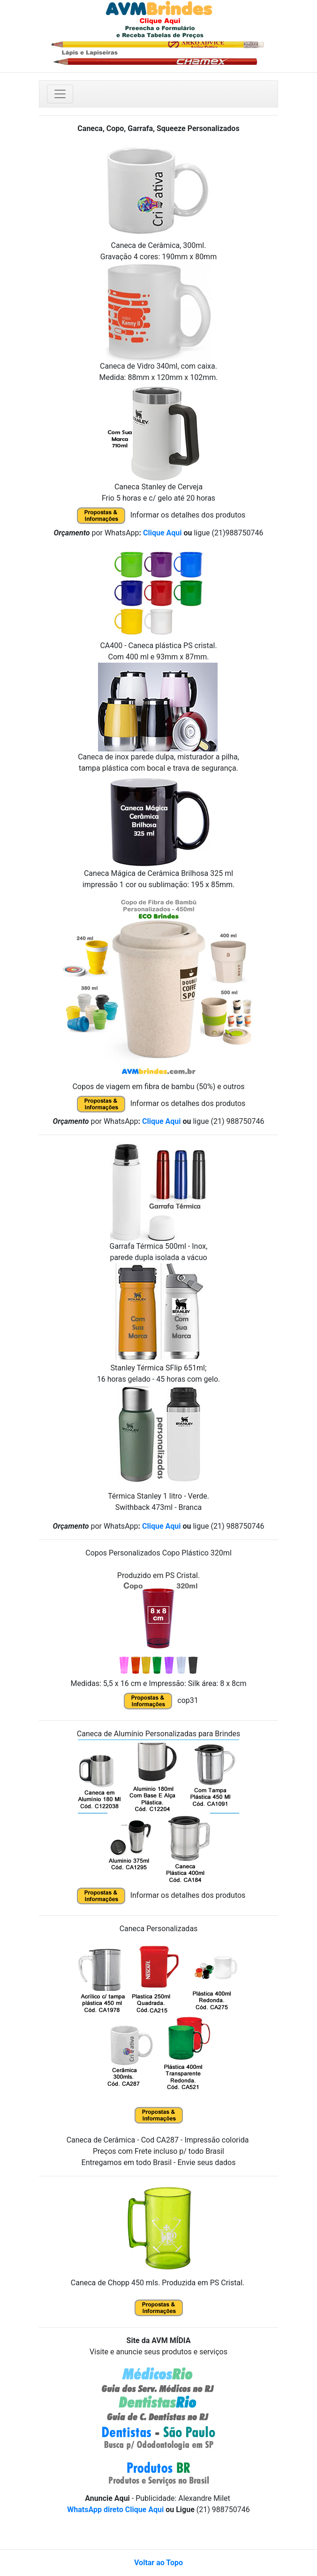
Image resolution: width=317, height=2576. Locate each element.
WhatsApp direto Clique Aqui (115, 2509)
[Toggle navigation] (60, 94)
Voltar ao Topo (158, 2562)
